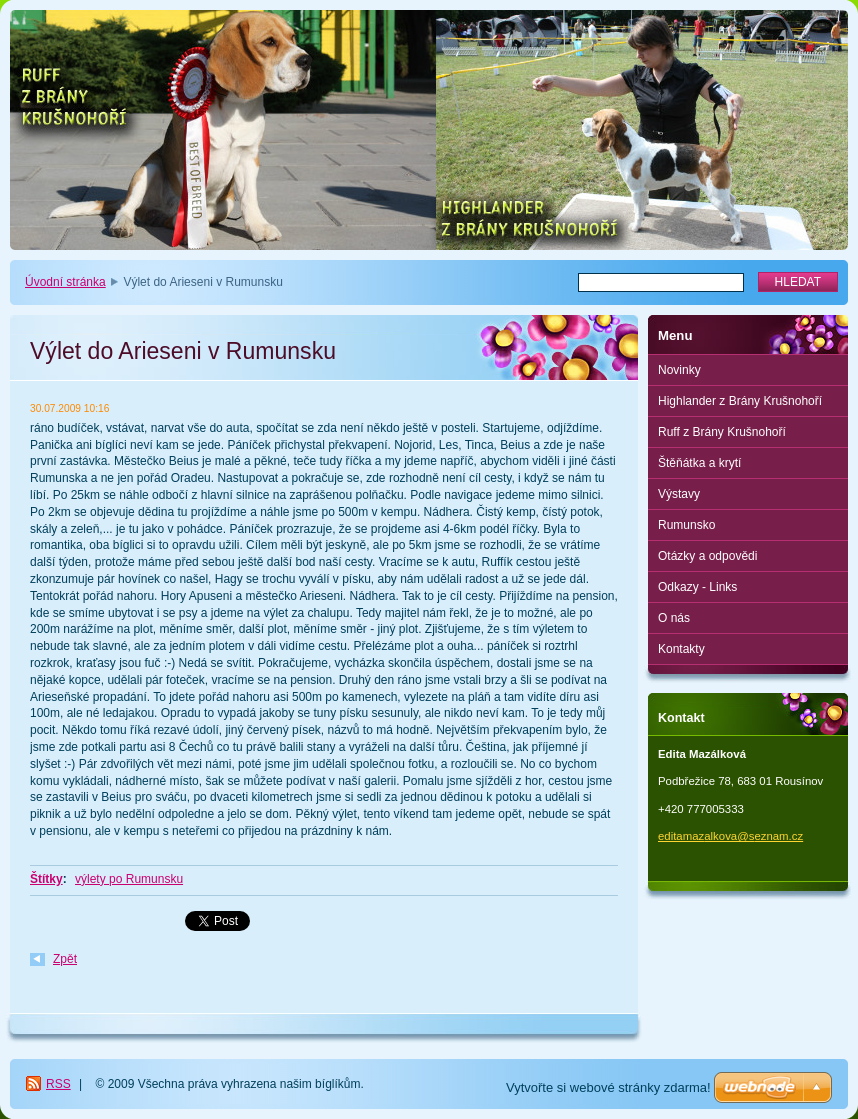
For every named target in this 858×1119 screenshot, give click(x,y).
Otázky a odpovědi (707, 556)
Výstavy (679, 494)
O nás (674, 618)
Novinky (679, 370)
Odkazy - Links (697, 587)
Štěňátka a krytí (699, 463)
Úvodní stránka (65, 282)
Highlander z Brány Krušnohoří (740, 401)
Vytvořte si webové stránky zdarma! (608, 1087)
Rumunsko (686, 525)
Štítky (46, 879)
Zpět (65, 959)
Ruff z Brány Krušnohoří (722, 432)
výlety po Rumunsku (129, 879)
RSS (58, 1084)
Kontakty (681, 649)
